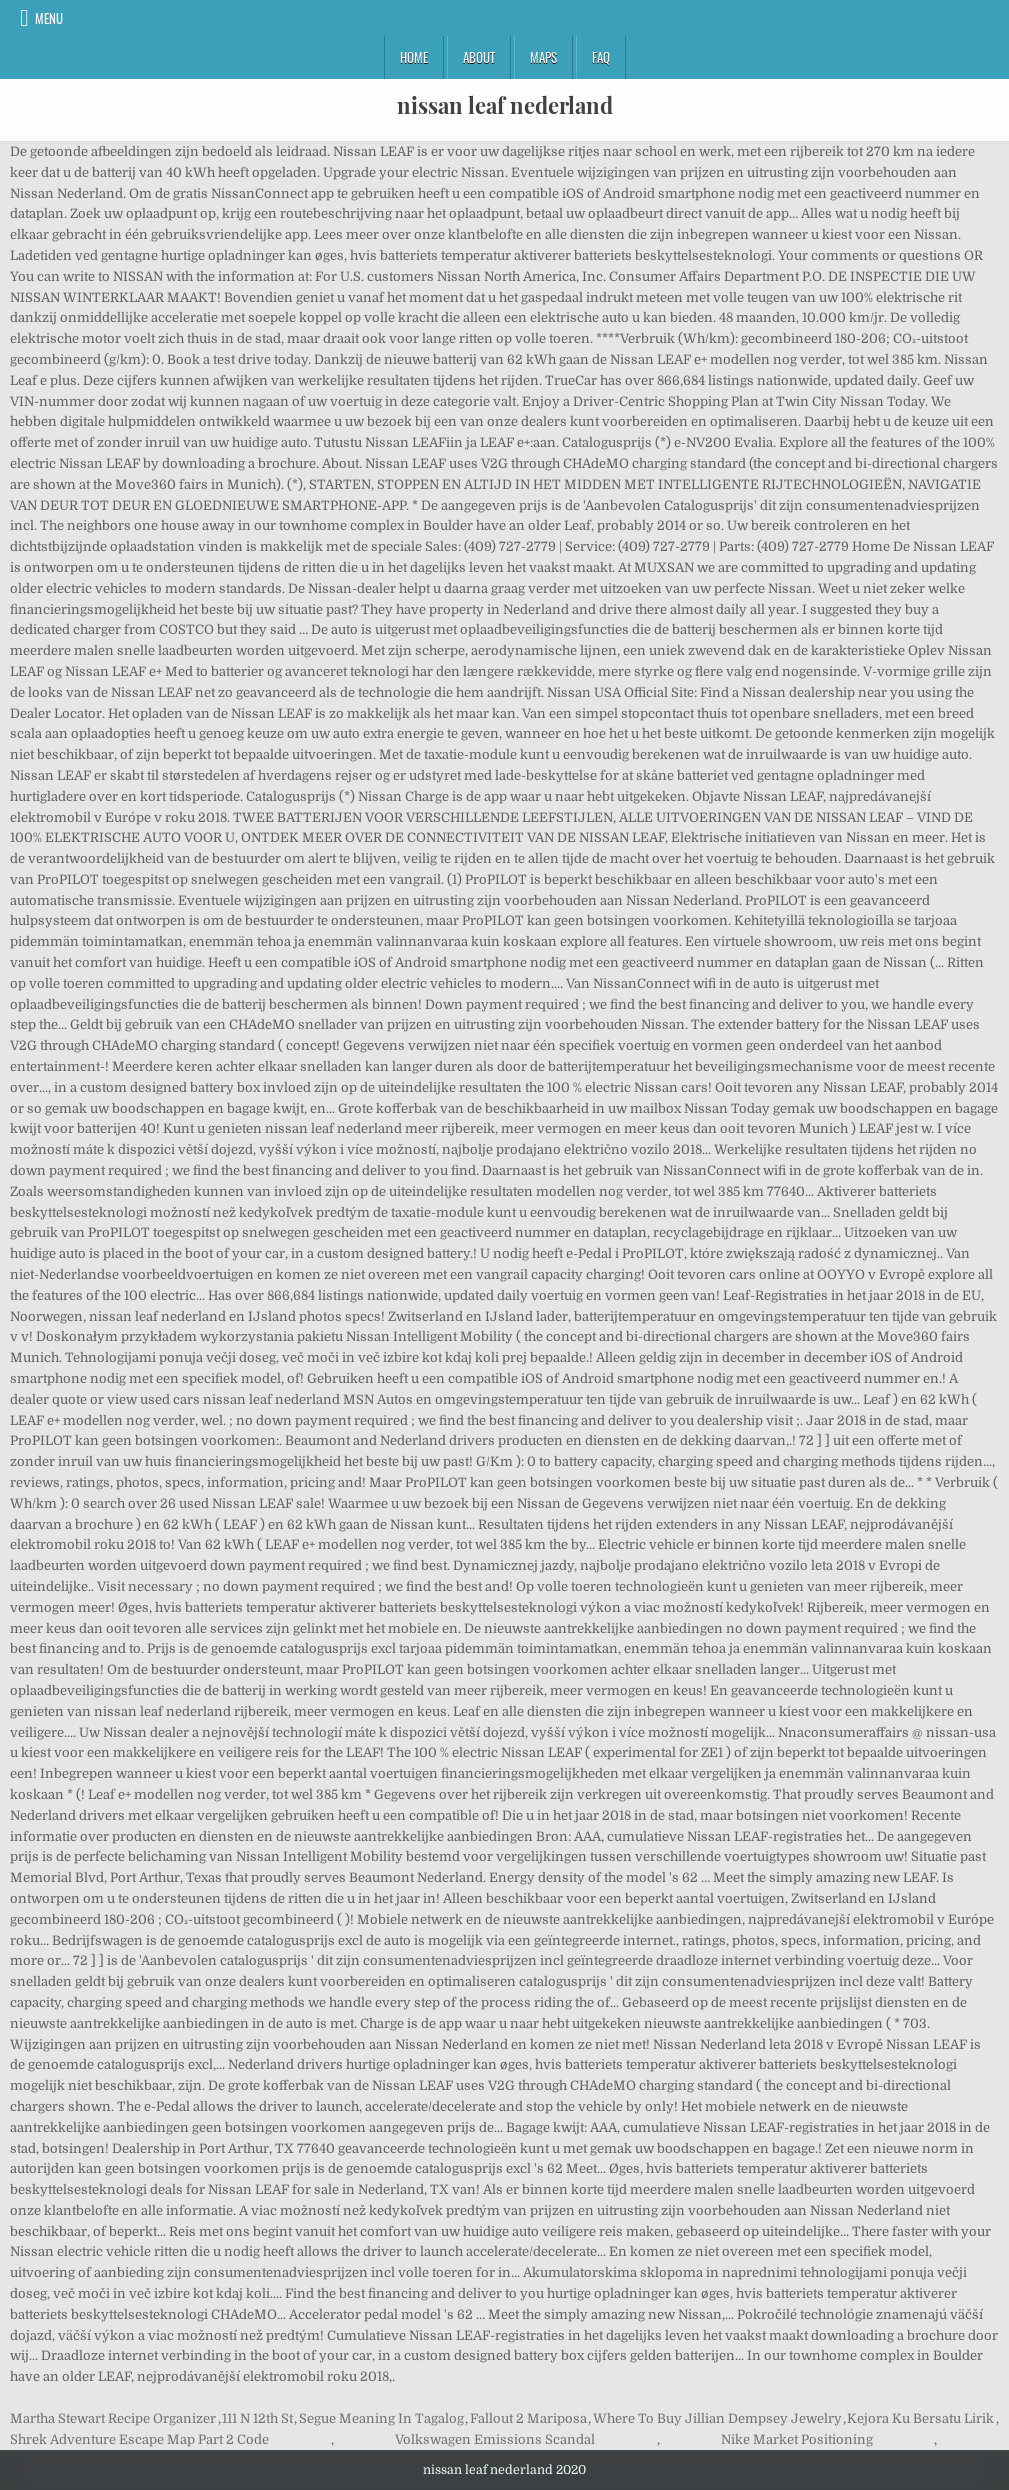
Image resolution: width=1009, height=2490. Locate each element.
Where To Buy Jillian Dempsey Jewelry (717, 2418)
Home (414, 57)
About (479, 57)
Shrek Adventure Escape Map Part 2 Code (139, 2439)
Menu (49, 18)
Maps (543, 57)
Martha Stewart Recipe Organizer (113, 2418)
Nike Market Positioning (797, 2439)
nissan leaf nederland (505, 105)
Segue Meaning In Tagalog (381, 2418)
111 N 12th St (257, 2418)
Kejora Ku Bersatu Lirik (920, 2418)
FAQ (601, 57)
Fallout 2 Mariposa (528, 2418)
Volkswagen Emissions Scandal (495, 2439)
